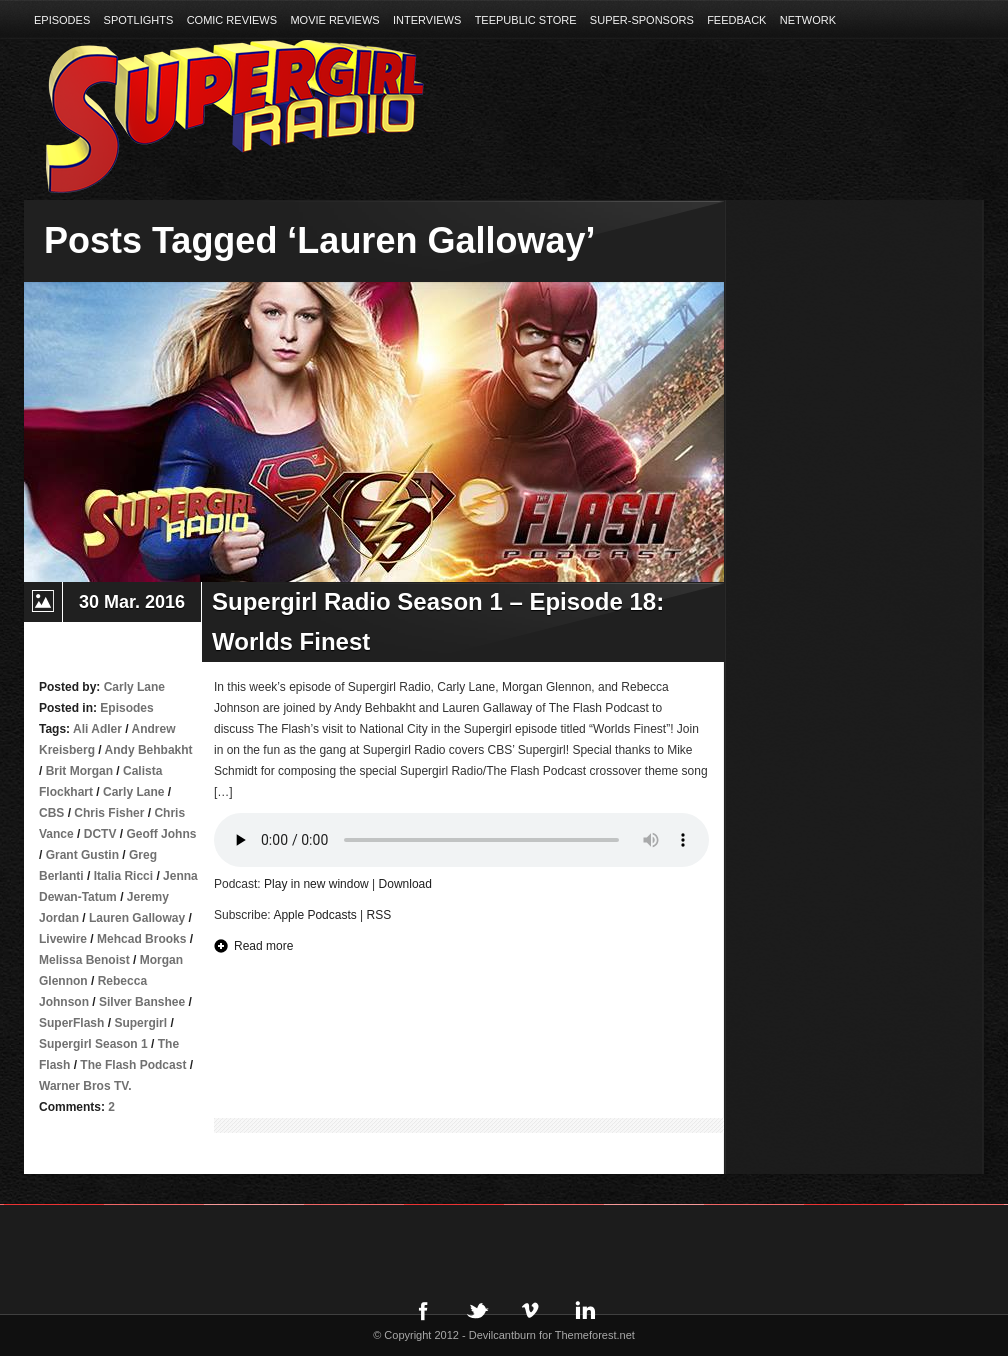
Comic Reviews (232, 20)
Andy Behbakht (149, 750)
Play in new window (316, 884)
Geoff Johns (161, 834)
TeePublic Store (526, 20)
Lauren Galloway (137, 918)
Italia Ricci (123, 876)
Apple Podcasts (314, 915)
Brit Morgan (79, 771)
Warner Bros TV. (85, 1086)
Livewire (63, 939)
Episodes (62, 20)
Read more (263, 946)
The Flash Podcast (133, 1065)
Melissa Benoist (84, 960)
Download (405, 884)
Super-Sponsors (642, 20)
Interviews (427, 20)
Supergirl (140, 1023)
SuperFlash (71, 1023)
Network (808, 20)
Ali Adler (97, 729)
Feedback (736, 20)
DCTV (100, 834)
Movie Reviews (334, 20)
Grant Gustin (82, 855)
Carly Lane (133, 792)
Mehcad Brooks (141, 939)
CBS (51, 813)
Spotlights (139, 20)
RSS (379, 915)
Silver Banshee (142, 1002)
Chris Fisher (109, 813)
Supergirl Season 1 (93, 1044)
